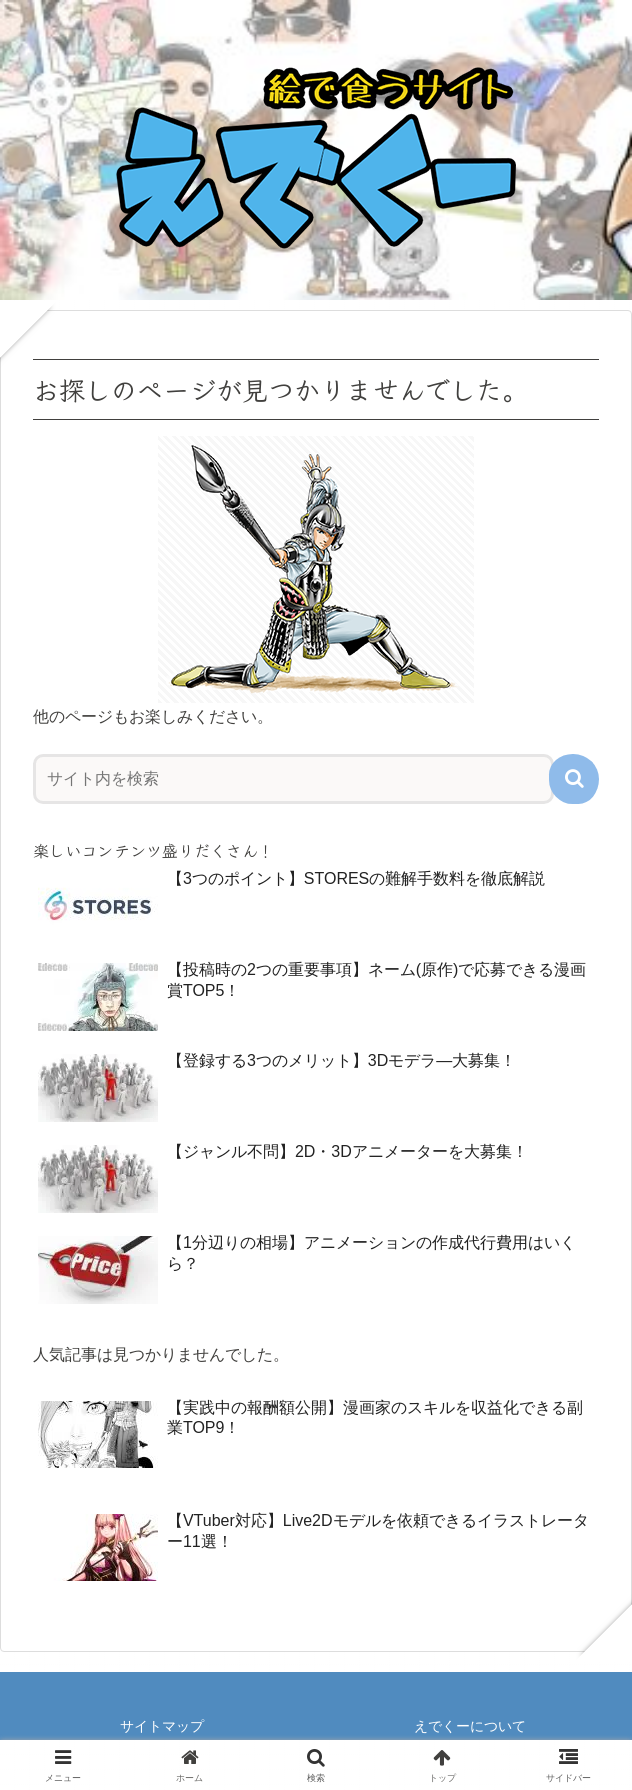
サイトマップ (162, 1726)
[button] (574, 779)
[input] (293, 779)
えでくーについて (470, 1726)
